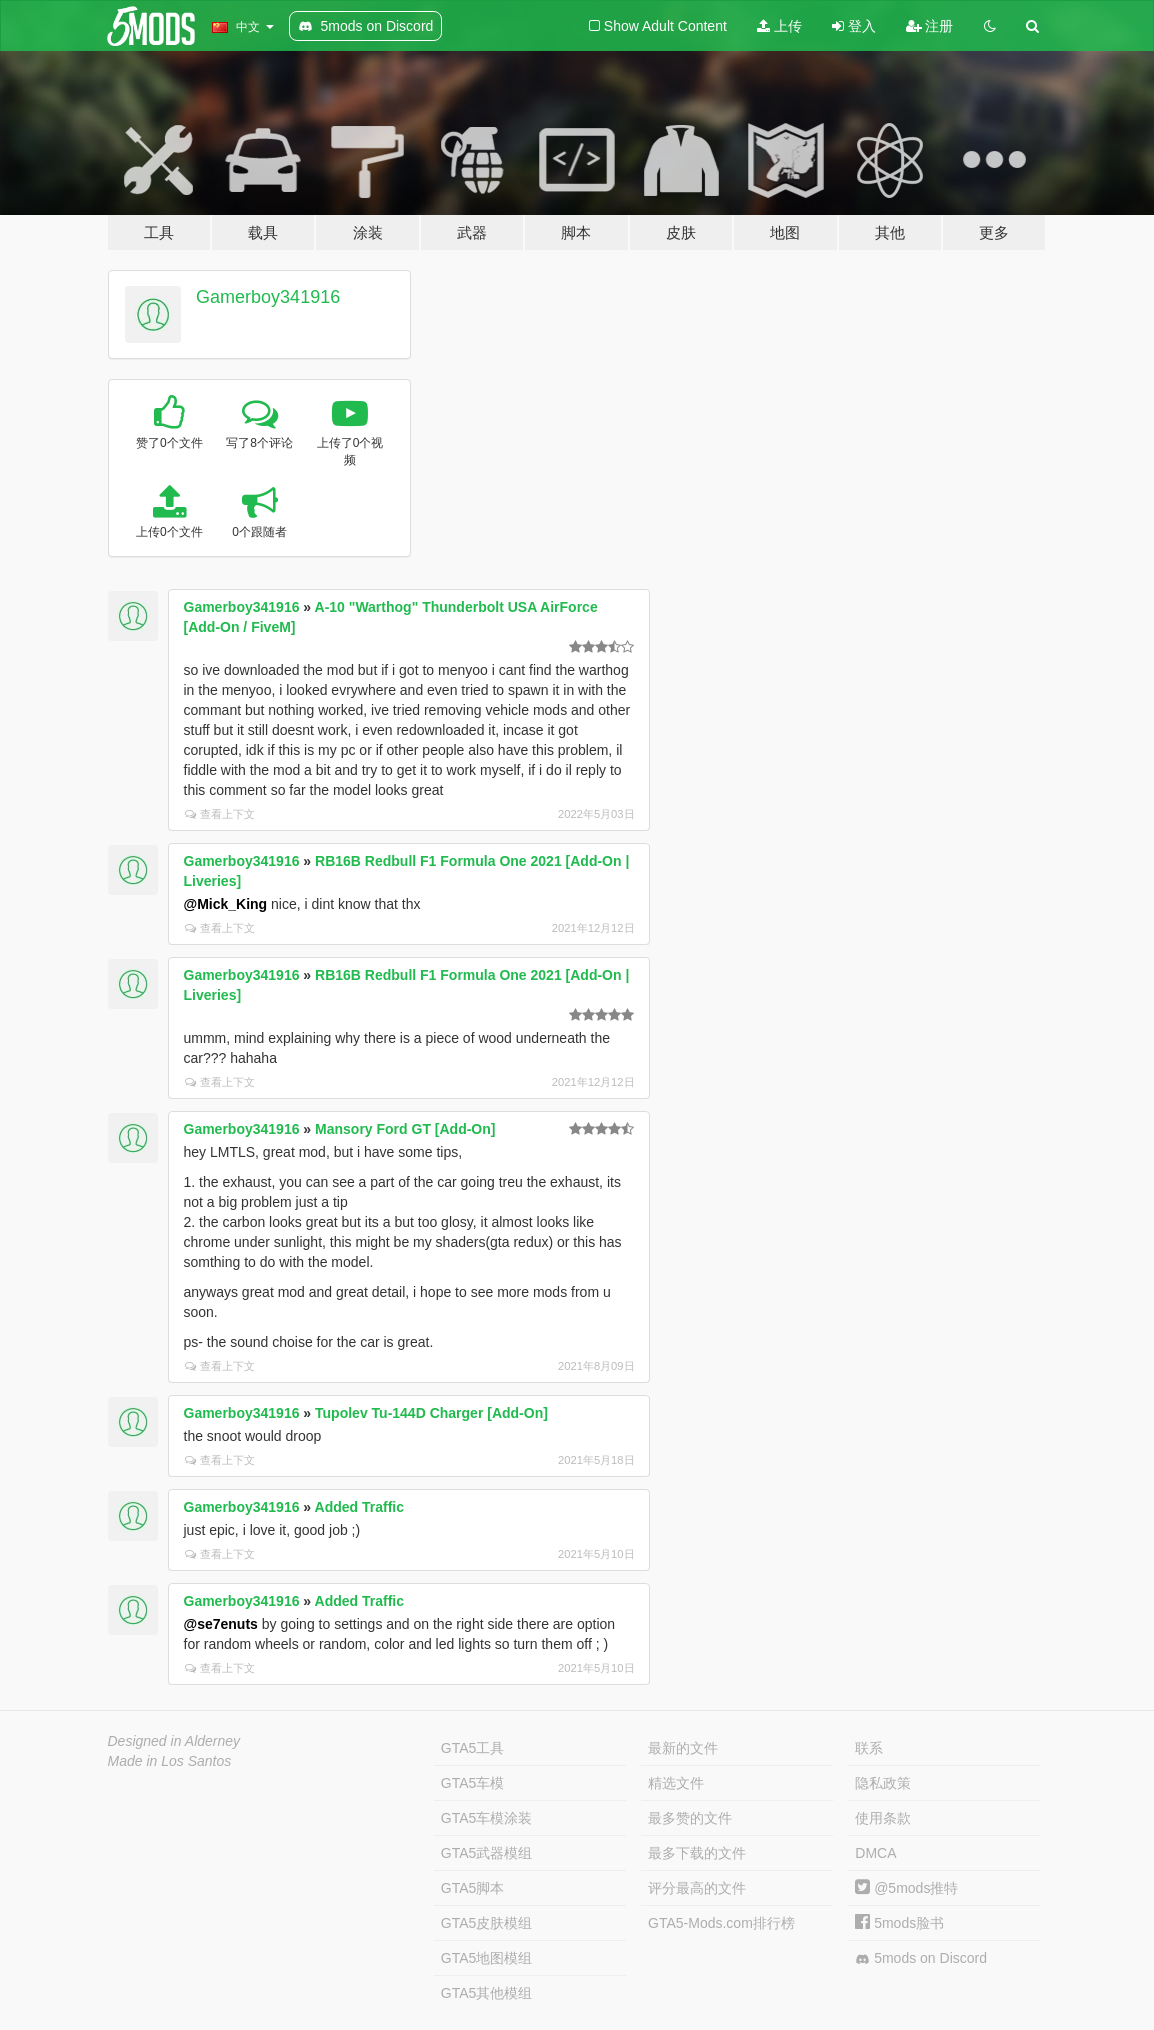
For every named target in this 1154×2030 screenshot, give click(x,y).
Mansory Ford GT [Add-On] (405, 1129)
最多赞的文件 (690, 1818)
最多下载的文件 (697, 1853)
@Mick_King (226, 904)
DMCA (875, 1853)
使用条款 (883, 1818)
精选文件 (676, 1783)
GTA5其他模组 (487, 1993)
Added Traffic (359, 1507)
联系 (869, 1748)
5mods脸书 (899, 1923)
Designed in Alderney (174, 1741)
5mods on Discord (921, 1958)
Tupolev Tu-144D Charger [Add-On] (431, 1413)
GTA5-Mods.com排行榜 (721, 1923)
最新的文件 (683, 1748)
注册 (930, 26)
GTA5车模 (473, 1783)
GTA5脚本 (473, 1888)
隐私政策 (883, 1783)
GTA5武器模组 (487, 1853)
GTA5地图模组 (487, 1958)
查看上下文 (220, 814)
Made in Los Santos (170, 1761)
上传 (779, 26)
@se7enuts (221, 1624)
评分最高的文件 (697, 1888)
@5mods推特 (906, 1888)
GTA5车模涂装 (487, 1818)
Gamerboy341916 (268, 297)
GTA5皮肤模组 (487, 1923)
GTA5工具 (473, 1748)
